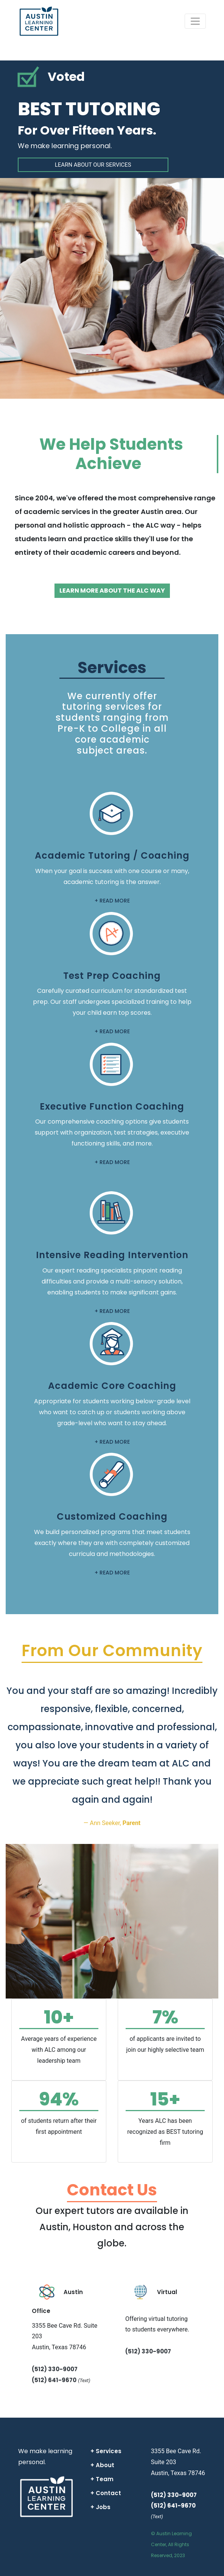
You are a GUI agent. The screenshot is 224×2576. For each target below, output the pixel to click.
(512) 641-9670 (54, 2380)
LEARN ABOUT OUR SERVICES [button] (93, 164)
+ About (102, 2465)
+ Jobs (100, 2507)
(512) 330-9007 (55, 2369)
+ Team (102, 2479)
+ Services (105, 2451)
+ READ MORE (112, 900)
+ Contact (105, 2493)
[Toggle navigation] (195, 21)
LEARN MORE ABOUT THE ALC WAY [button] (112, 590)
